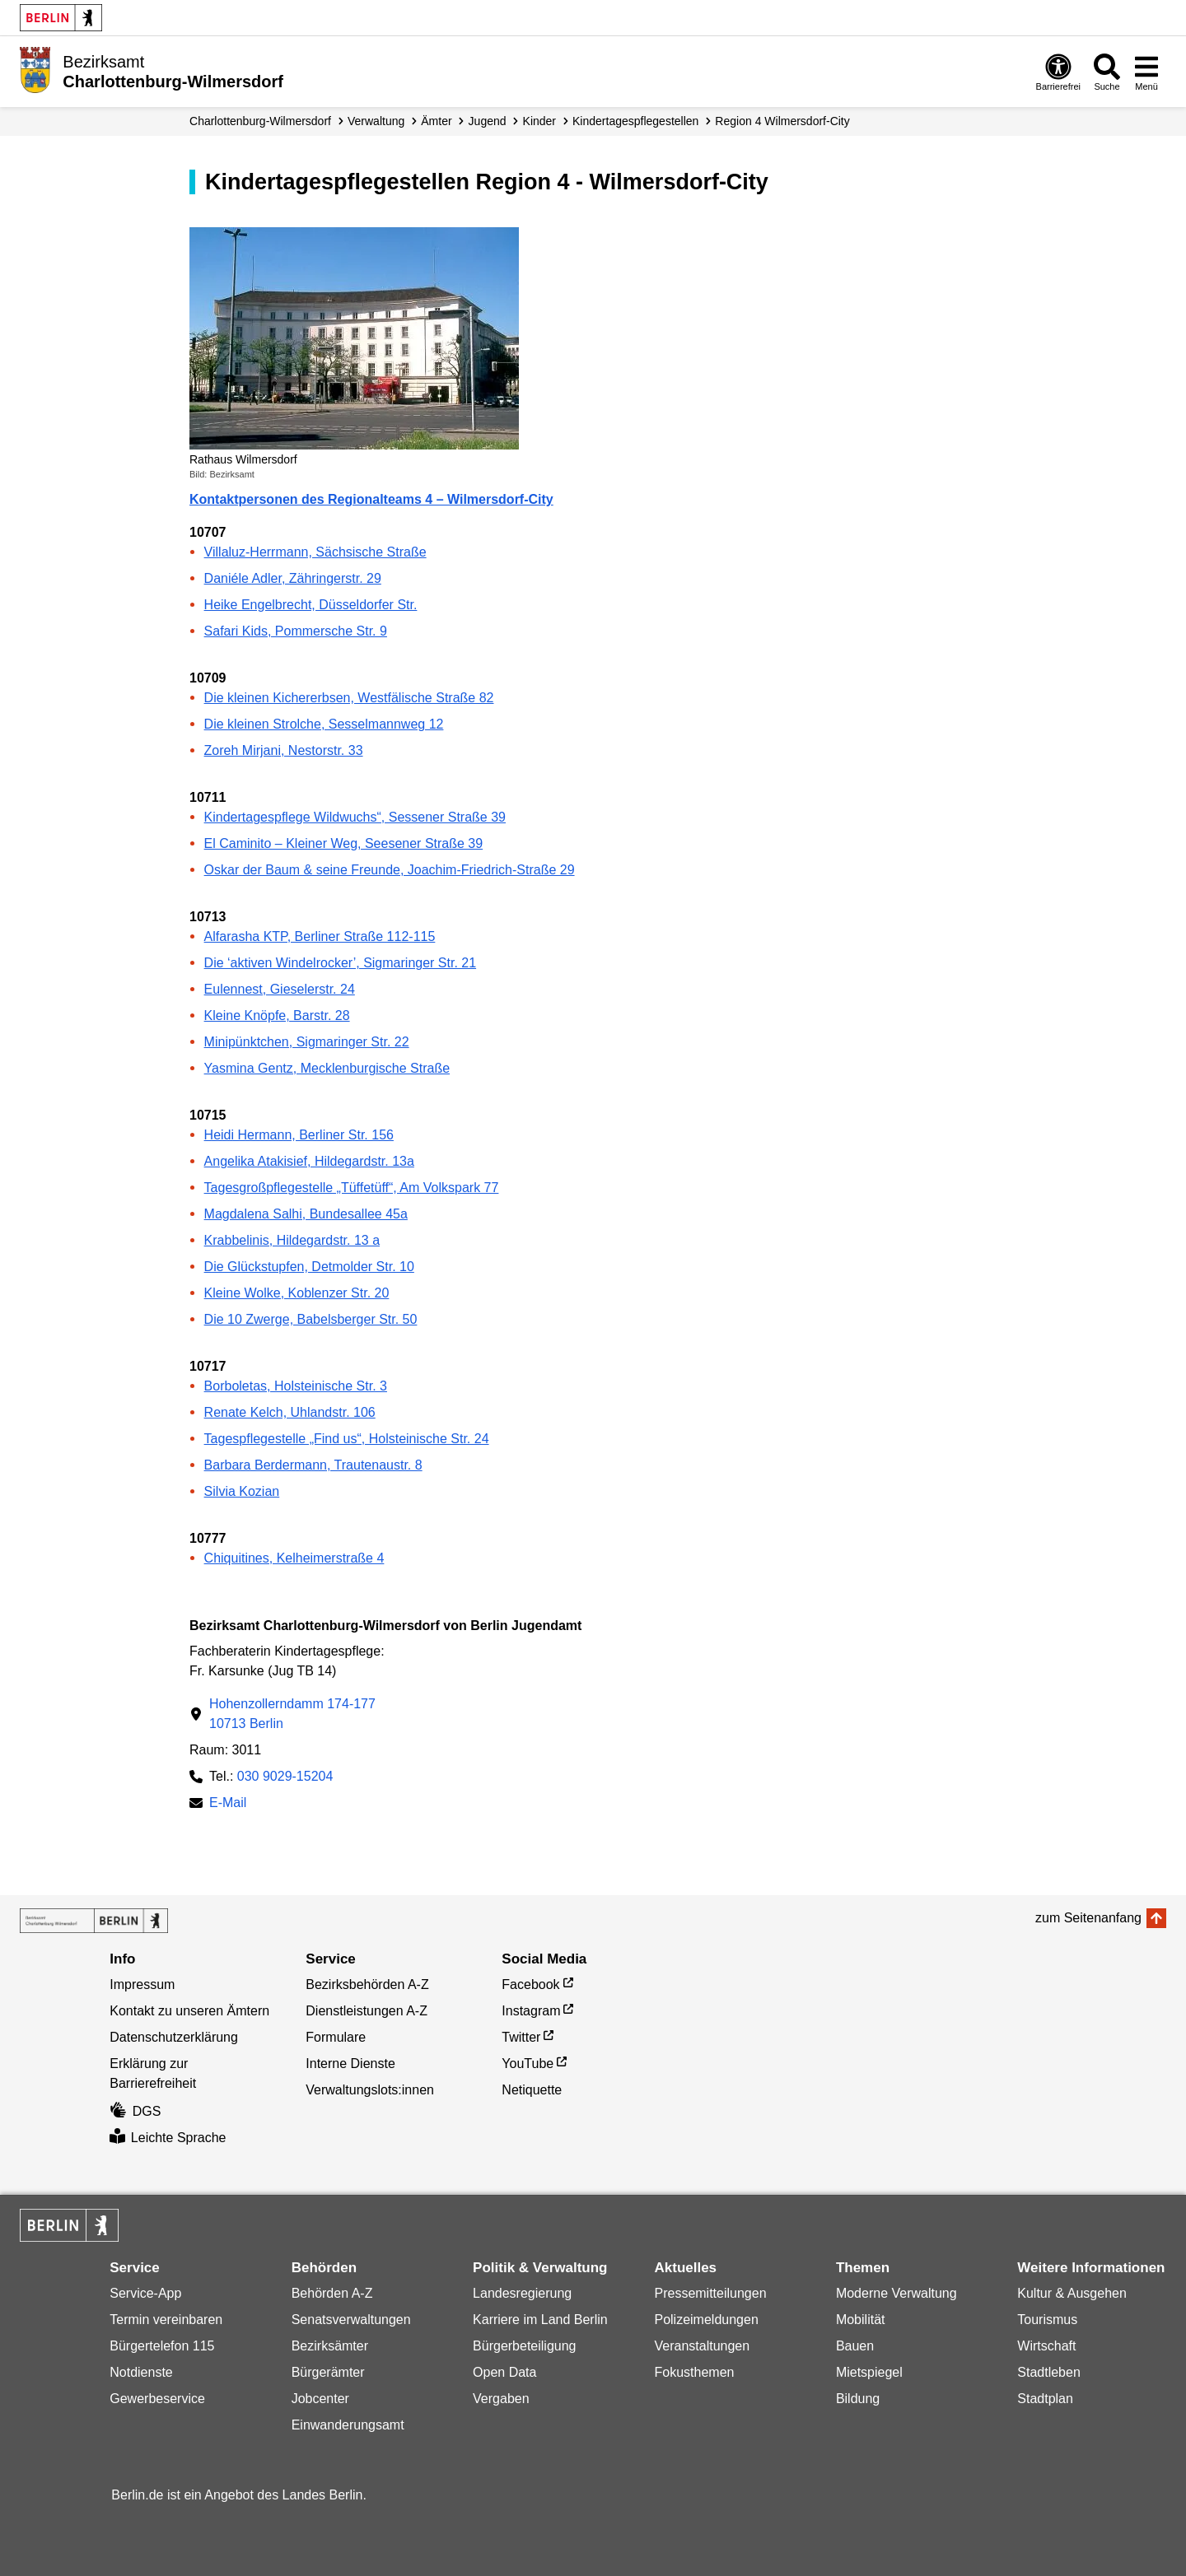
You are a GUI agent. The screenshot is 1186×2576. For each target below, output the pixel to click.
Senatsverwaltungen (351, 2320)
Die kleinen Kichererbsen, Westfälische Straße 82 (349, 698)
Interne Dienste (350, 2064)
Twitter (521, 2037)
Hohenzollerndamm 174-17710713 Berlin (292, 1714)
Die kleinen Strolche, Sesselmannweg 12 (324, 724)
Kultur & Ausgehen (1072, 2293)
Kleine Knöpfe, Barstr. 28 (277, 1015)
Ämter (436, 121)
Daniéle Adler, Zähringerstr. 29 (292, 578)
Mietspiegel (869, 2372)
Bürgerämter (328, 2372)
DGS (135, 2111)
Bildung (858, 2399)
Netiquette (532, 2090)
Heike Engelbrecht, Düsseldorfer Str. (311, 605)
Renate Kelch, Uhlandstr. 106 (290, 1412)
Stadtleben (1049, 2372)
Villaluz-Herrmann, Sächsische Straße (315, 552)
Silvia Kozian (242, 1491)
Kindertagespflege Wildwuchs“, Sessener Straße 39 (355, 817)
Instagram (531, 2011)
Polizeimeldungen (706, 2320)
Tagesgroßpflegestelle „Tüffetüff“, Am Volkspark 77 (351, 1188)
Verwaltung (376, 121)
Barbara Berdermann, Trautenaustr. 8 (313, 1465)
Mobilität (860, 2320)
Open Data (504, 2372)
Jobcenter (320, 2399)
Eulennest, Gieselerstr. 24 (279, 989)
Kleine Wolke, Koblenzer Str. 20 (297, 1293)
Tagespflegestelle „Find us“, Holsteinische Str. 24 (346, 1439)
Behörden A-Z (332, 2293)
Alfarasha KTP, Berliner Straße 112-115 (320, 936)
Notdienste (141, 2372)
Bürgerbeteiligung (524, 2346)
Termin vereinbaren (166, 2320)
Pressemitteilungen (710, 2293)
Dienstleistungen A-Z (366, 2011)
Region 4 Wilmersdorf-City (782, 121)
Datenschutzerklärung (174, 2037)
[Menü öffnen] (1146, 71)
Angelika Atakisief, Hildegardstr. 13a (309, 1161)
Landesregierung (522, 2293)
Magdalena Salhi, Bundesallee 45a (306, 1214)
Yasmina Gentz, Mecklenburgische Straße (327, 1068)
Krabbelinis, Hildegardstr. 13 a (292, 1240)
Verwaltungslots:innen (370, 2090)
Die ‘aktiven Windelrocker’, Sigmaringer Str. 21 (340, 963)
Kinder (539, 121)
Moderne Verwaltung (896, 2293)
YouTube (527, 2064)
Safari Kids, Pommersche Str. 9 (295, 631)
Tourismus (1047, 2320)
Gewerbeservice (157, 2399)
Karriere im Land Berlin (540, 2320)
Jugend (488, 121)
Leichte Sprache (168, 2138)
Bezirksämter (330, 2346)
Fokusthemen (694, 2372)
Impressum (142, 1984)
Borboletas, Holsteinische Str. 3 (295, 1386)
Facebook (530, 1984)
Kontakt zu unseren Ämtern (189, 2011)
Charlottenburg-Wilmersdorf (260, 121)
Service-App (145, 2293)
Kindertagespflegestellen (635, 121)
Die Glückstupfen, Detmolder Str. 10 (309, 1267)
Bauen (855, 2346)
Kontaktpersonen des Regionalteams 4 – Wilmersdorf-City (371, 499)
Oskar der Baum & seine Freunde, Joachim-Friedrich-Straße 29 (389, 870)
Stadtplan (1045, 2399)
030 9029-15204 (285, 1776)
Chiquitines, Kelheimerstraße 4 (294, 1558)
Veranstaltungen (701, 2346)
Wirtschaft (1046, 2346)
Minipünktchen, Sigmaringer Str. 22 (306, 1042)
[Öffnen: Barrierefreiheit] (1058, 71)
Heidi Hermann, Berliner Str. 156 (299, 1135)
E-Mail (227, 1804)
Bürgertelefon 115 (162, 2346)
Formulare (336, 2037)
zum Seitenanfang (1088, 1918)
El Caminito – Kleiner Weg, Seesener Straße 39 (343, 843)
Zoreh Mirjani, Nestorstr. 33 (283, 750)
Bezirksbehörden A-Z (367, 1984)
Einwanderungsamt (348, 2425)
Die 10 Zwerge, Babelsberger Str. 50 (311, 1319)
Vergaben (501, 2399)
